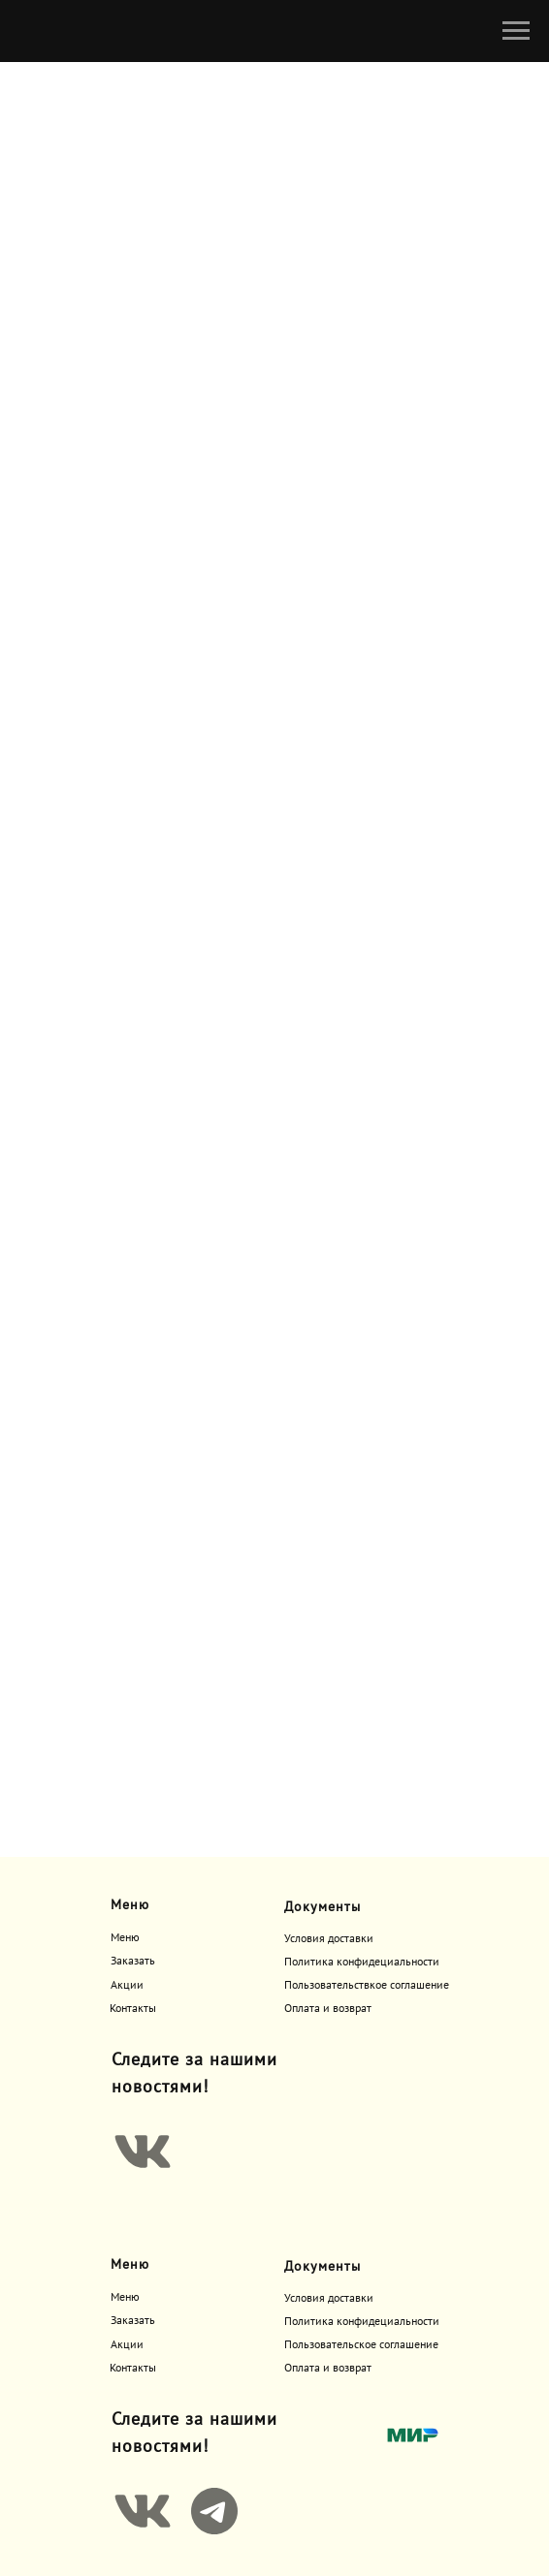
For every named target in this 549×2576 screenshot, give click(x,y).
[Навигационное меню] (516, 31)
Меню (125, 1938)
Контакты (133, 2009)
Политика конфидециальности (361, 1962)
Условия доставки (328, 1939)
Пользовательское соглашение (361, 2345)
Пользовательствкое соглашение (366, 1986)
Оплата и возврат (327, 2009)
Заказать (133, 1961)
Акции (127, 1986)
